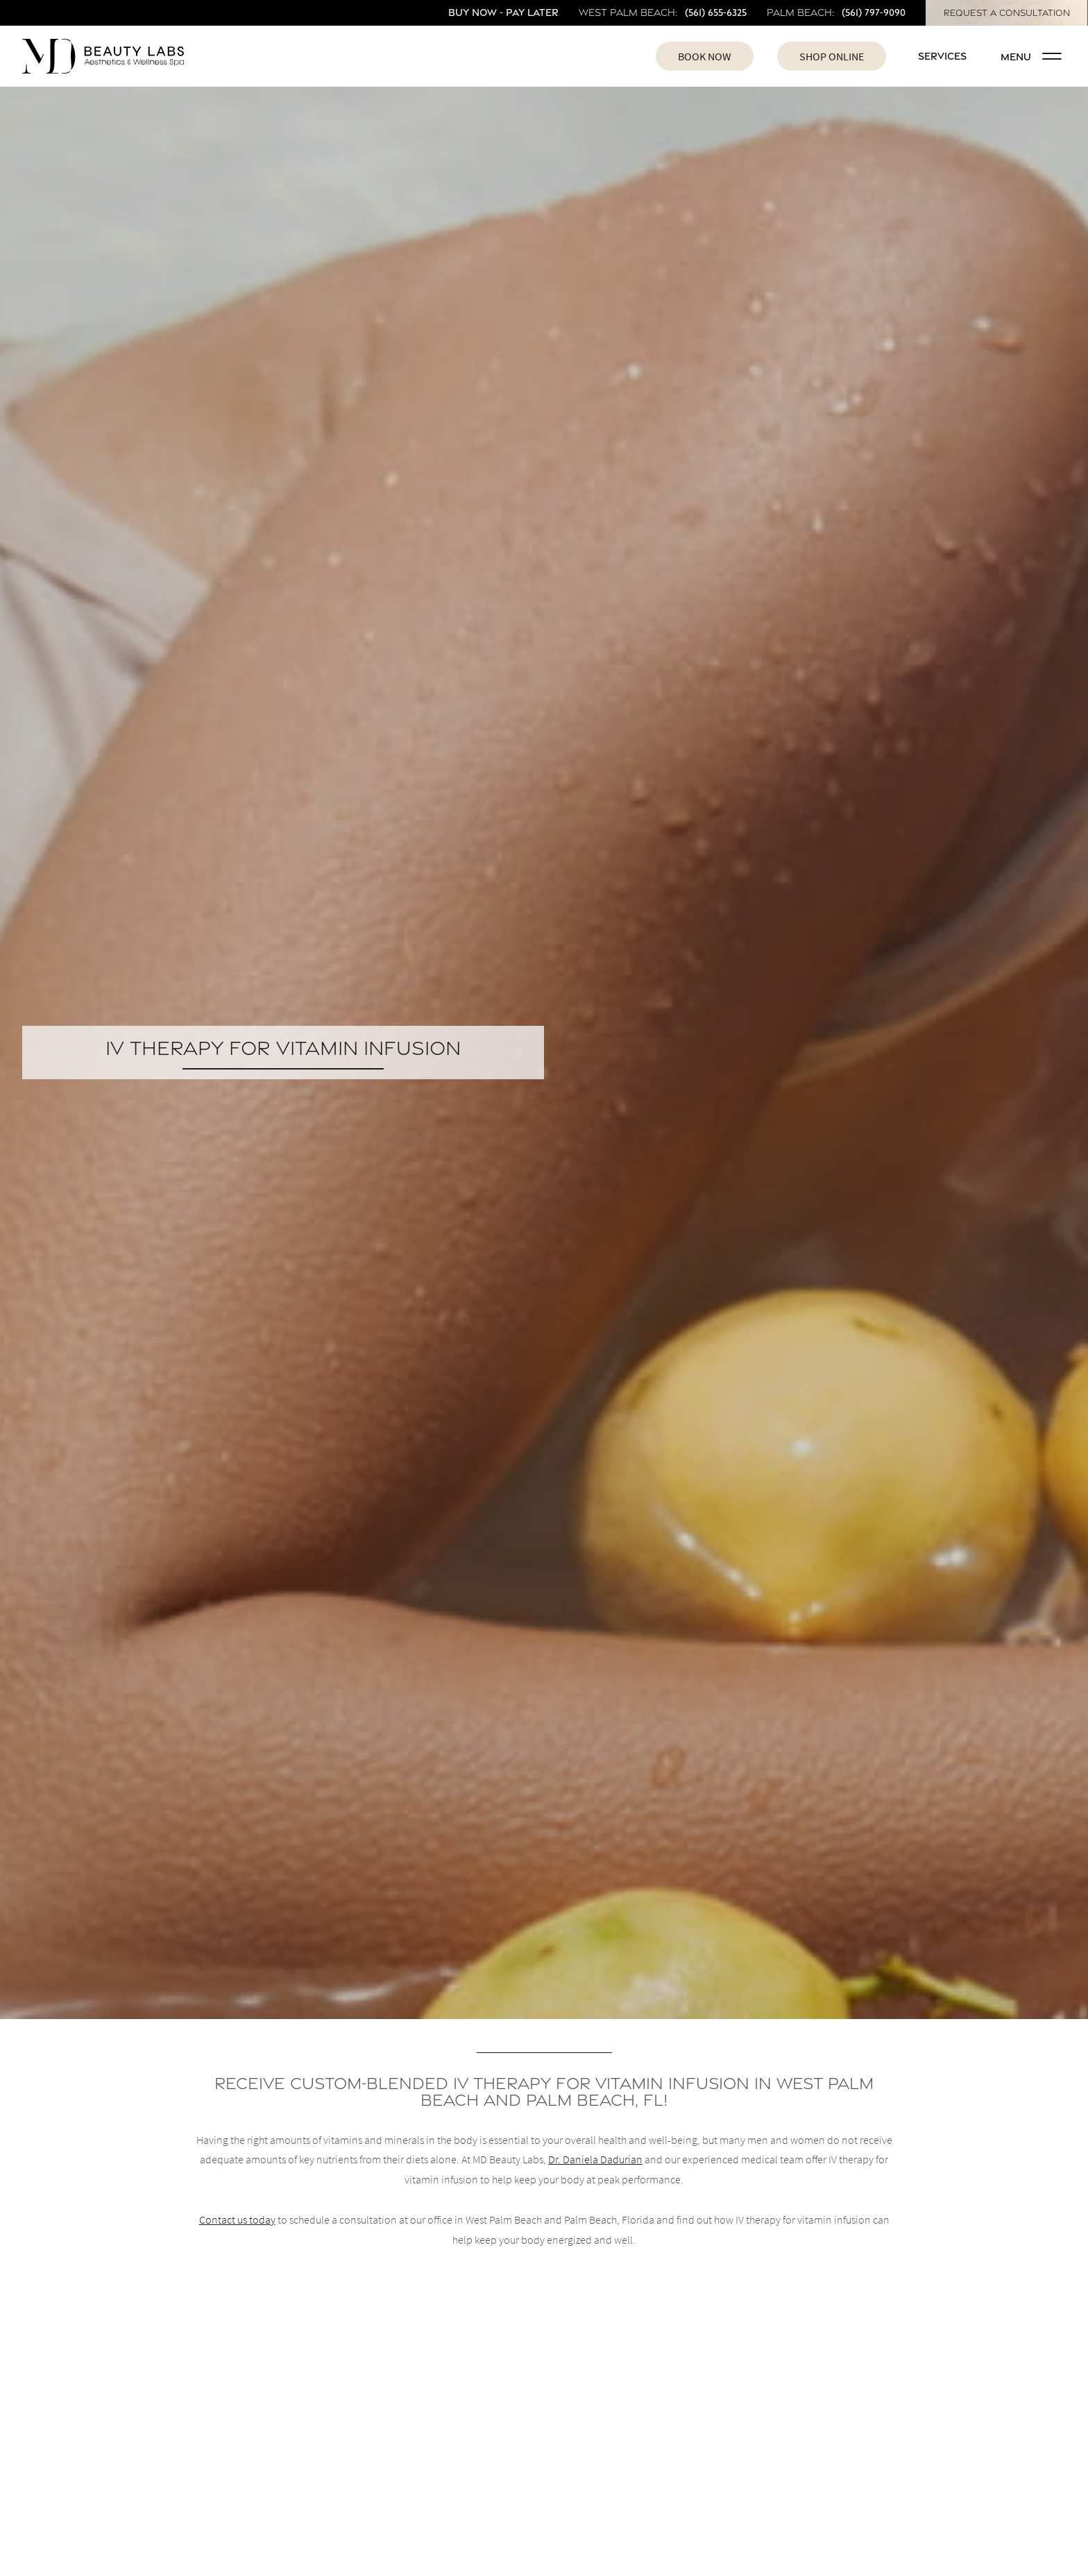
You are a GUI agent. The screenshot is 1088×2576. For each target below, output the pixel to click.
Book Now (704, 56)
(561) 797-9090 (874, 12)
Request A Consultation (1007, 13)
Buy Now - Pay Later (503, 12)
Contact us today (237, 2219)
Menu (1031, 56)
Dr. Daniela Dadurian (595, 2159)
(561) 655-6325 (716, 12)
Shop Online (831, 56)
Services (942, 56)
